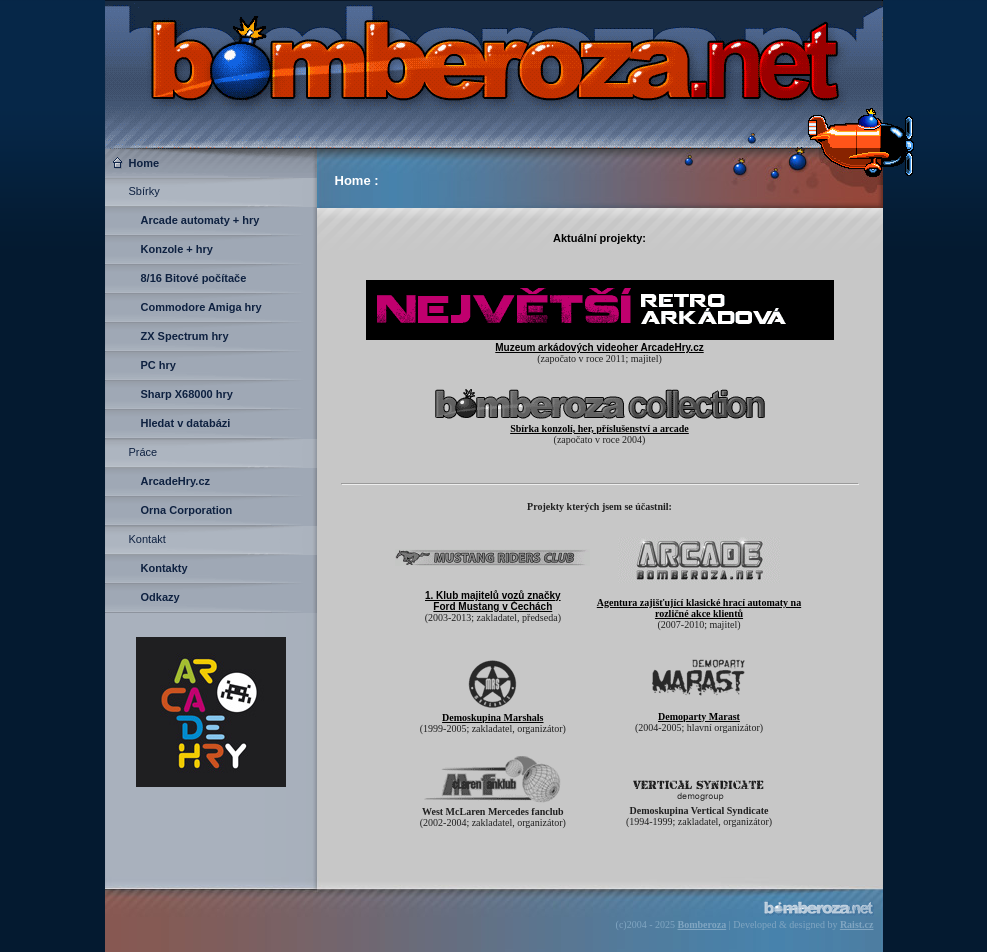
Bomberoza (702, 924)
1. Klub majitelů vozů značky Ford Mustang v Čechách (493, 601)
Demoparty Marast (699, 716)
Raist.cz (857, 924)
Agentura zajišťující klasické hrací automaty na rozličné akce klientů (699, 608)
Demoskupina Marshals (492, 717)
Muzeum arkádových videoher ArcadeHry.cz (599, 347)
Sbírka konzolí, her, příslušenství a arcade (599, 428)
